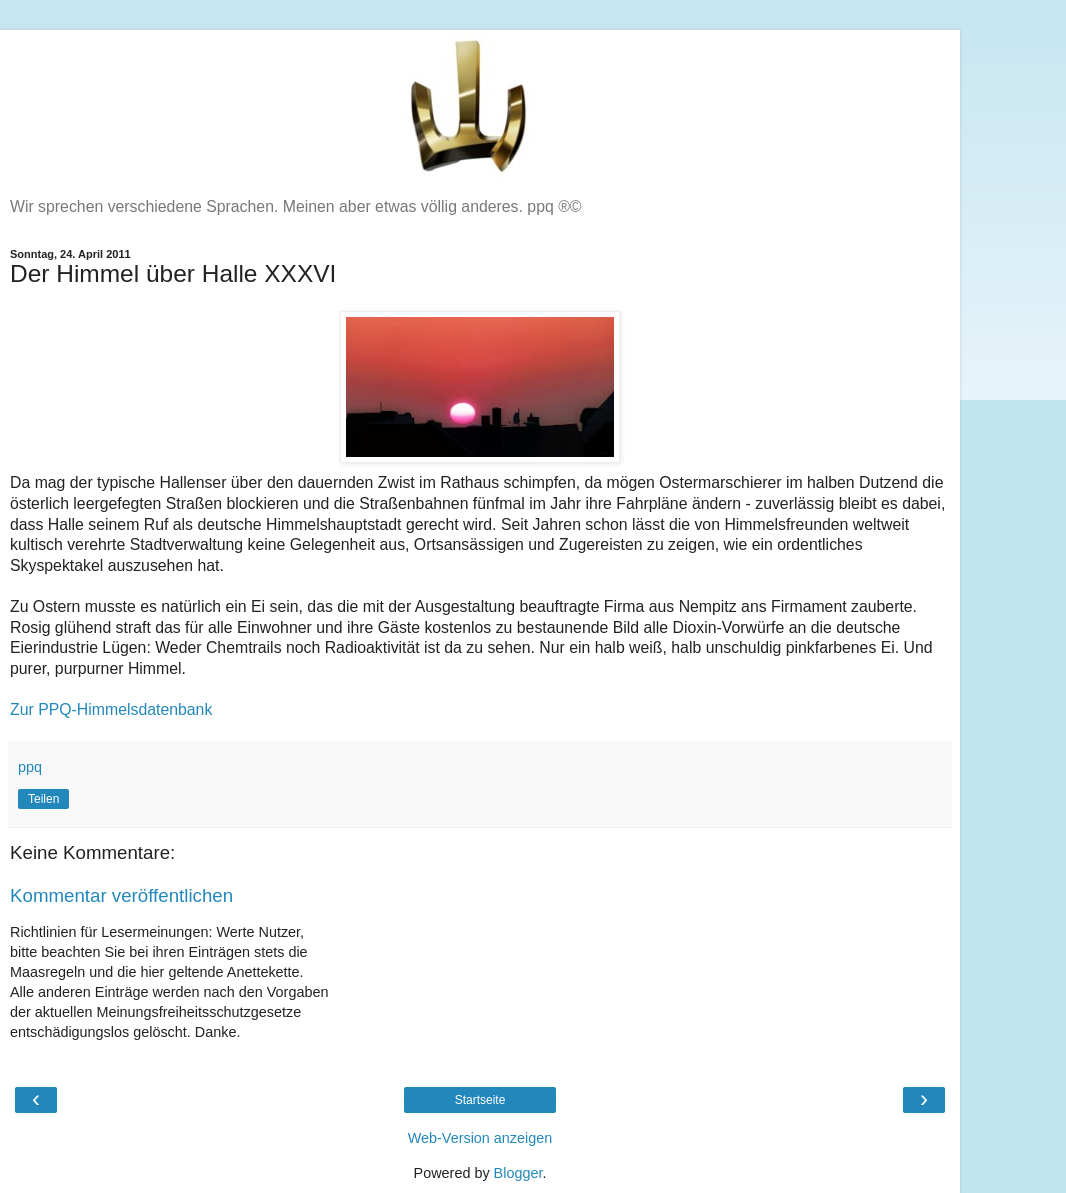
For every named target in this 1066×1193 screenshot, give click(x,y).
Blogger (518, 1173)
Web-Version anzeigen (480, 1138)
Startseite (480, 1100)
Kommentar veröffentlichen (121, 895)
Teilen (43, 799)
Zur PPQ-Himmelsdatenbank (111, 709)
